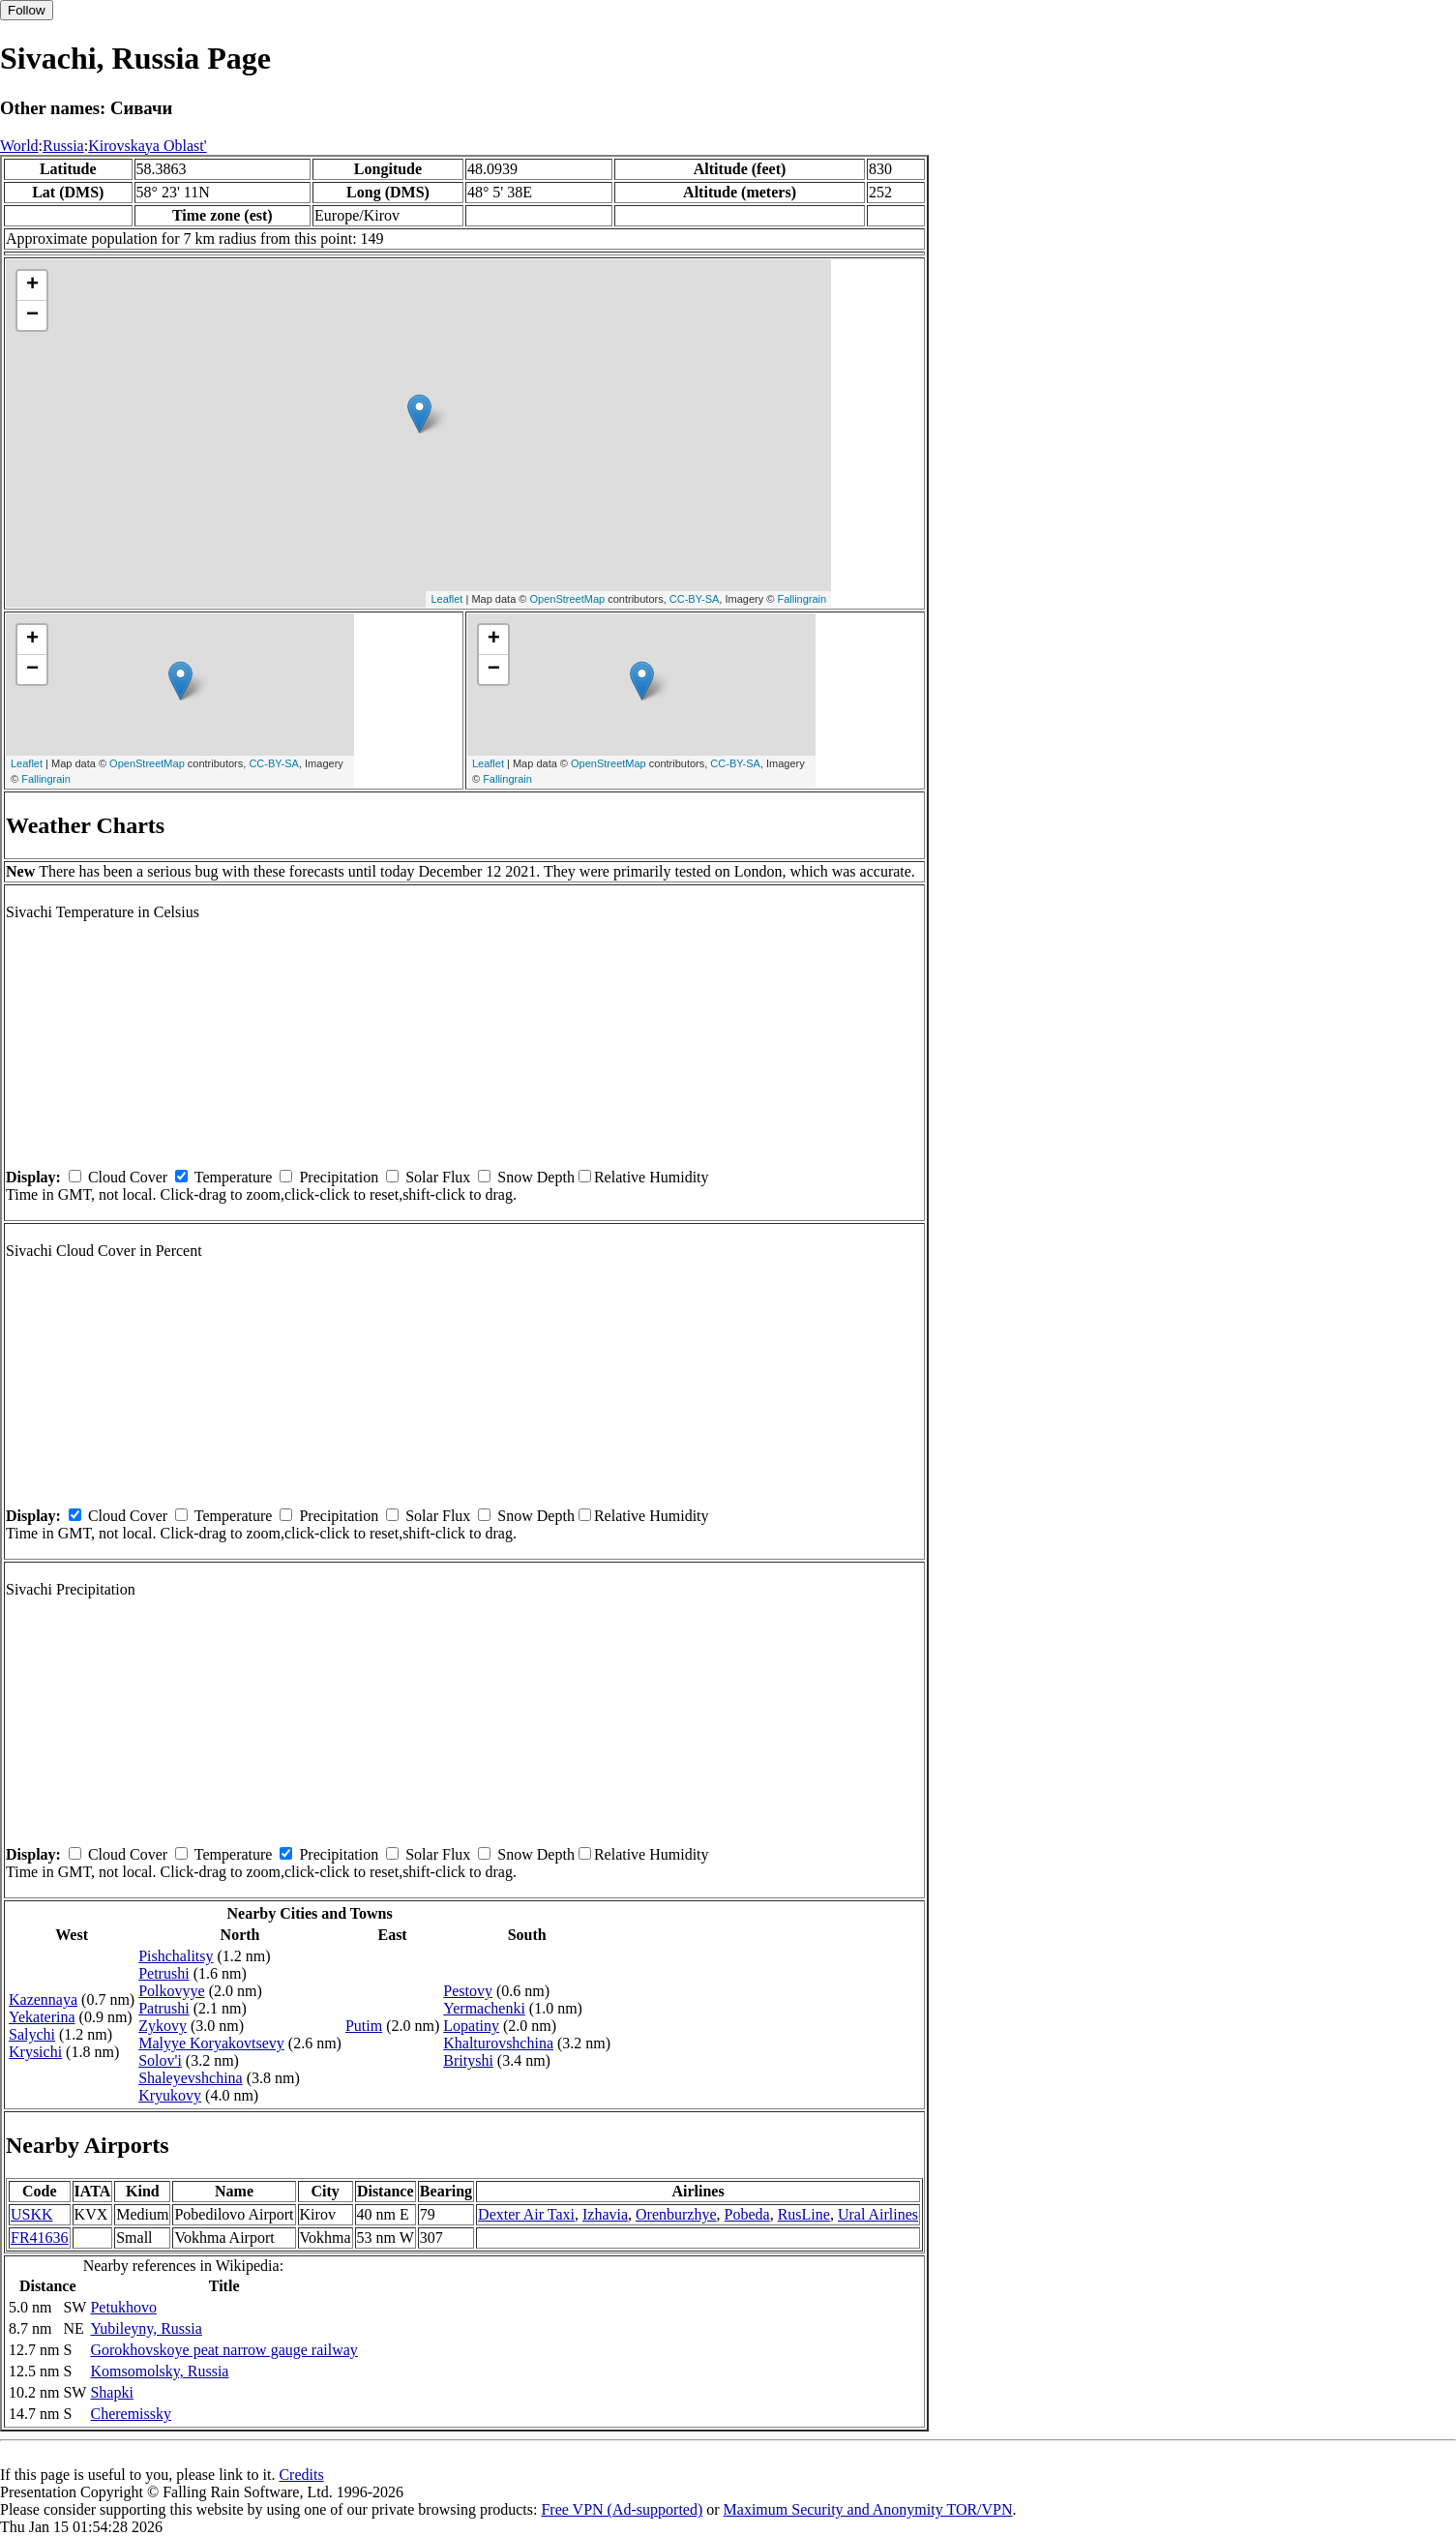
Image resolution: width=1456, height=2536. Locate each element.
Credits (301, 2474)
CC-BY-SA (694, 599)
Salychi (32, 2034)
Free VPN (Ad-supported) (621, 2509)
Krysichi (35, 2052)
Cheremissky (130, 2413)
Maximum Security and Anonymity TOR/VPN (868, 2509)
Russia (63, 145)
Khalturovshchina (498, 2043)
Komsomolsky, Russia (159, 2371)
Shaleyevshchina (190, 2078)
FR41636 (40, 2237)
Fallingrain (801, 599)
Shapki (111, 2392)
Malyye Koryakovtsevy (211, 2043)
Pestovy (467, 1991)
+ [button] (32, 285)
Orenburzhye (676, 2214)
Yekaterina (42, 2017)
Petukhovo (123, 2307)
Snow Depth (536, 1177)
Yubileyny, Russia (145, 2328)
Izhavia (605, 2214)
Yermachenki (484, 2008)
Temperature (233, 1177)
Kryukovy (169, 2095)
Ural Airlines (878, 2214)
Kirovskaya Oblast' (147, 145)
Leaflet (446, 599)
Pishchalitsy (175, 1956)
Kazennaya (43, 1999)
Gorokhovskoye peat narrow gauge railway (223, 2350)
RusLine (804, 2214)
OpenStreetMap (567, 599)
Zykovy (162, 2025)
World (19, 145)
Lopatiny (471, 2025)
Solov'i (160, 2060)
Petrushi (163, 1973)
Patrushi (163, 2008)
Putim (363, 2025)
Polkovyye (171, 1991)
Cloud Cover (127, 1177)
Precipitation (338, 1177)
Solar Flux (437, 1177)
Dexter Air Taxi (526, 2214)
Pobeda (747, 2214)
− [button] (32, 315)
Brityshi (468, 2060)
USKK (32, 2214)
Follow (26, 10)
